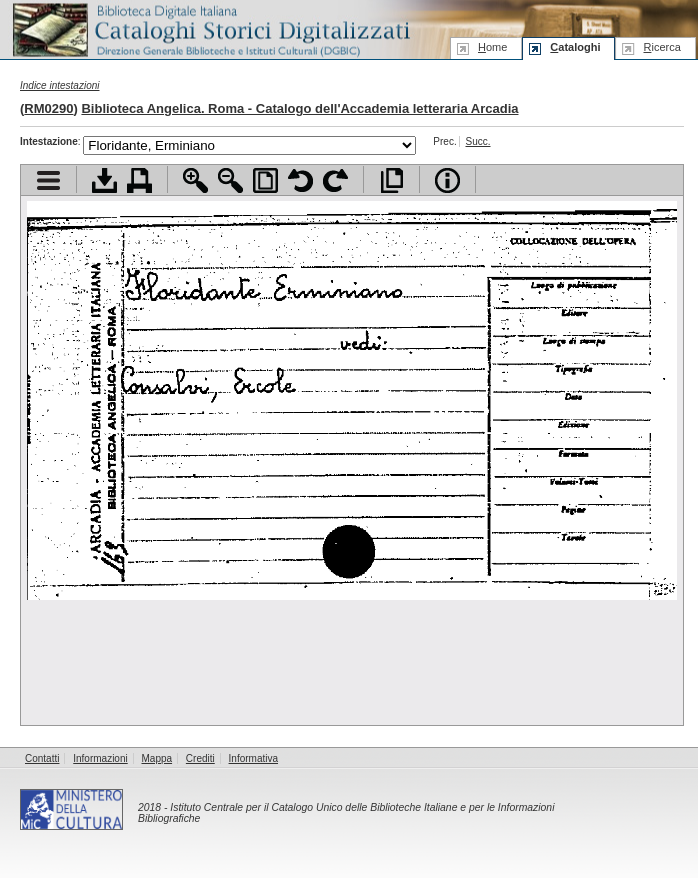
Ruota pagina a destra (335, 180)
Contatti (42, 758)
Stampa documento (139, 180)
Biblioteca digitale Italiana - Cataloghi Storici (210, 28)
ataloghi (575, 47)
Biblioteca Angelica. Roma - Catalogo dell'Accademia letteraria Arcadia (299, 108)
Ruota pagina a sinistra (300, 180)
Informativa (253, 758)
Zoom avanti (195, 180)
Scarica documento (104, 180)
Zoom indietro (230, 180)
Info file (447, 180)
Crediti (200, 758)
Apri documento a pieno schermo (391, 180)
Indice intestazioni (60, 85)
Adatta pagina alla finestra (265, 180)
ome (492, 47)
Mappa (157, 758)
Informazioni (100, 758)
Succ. (477, 141)
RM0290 (48, 108)
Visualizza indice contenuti (48, 180)
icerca (661, 47)
